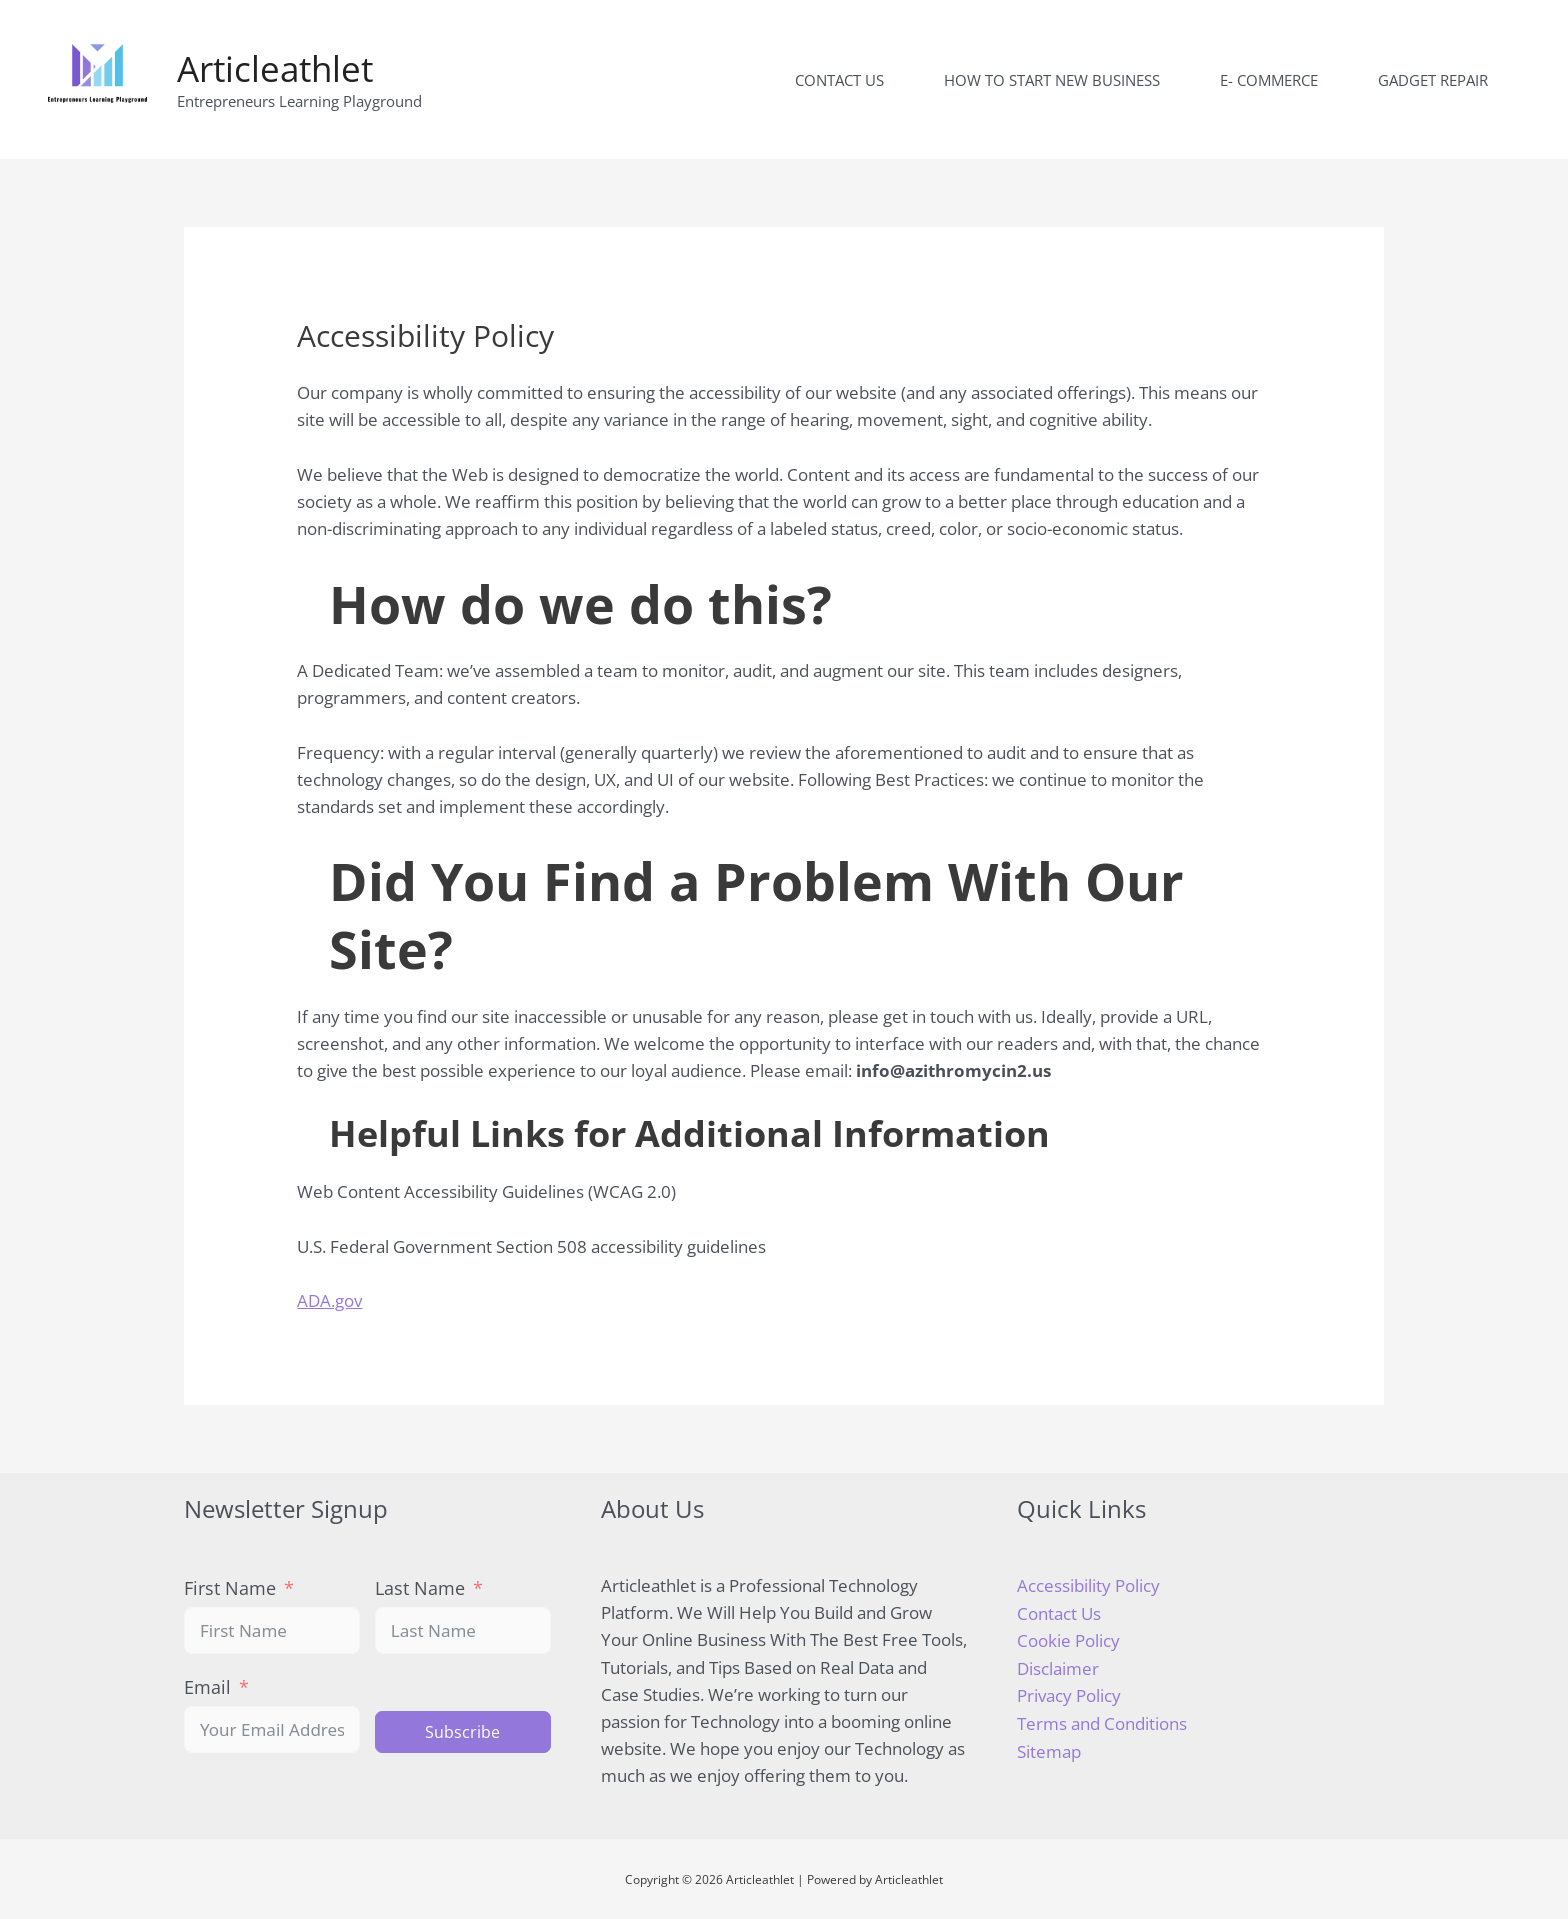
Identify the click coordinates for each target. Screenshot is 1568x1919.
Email (207, 1687)
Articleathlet (275, 68)
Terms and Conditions (1102, 1721)
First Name (230, 1588)
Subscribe (462, 1732)
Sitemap (1049, 1748)
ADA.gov (329, 1300)
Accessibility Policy (1088, 1585)
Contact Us (1059, 1612)
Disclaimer (1058, 1666)
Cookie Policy (1068, 1639)
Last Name (420, 1588)
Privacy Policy (1069, 1693)
